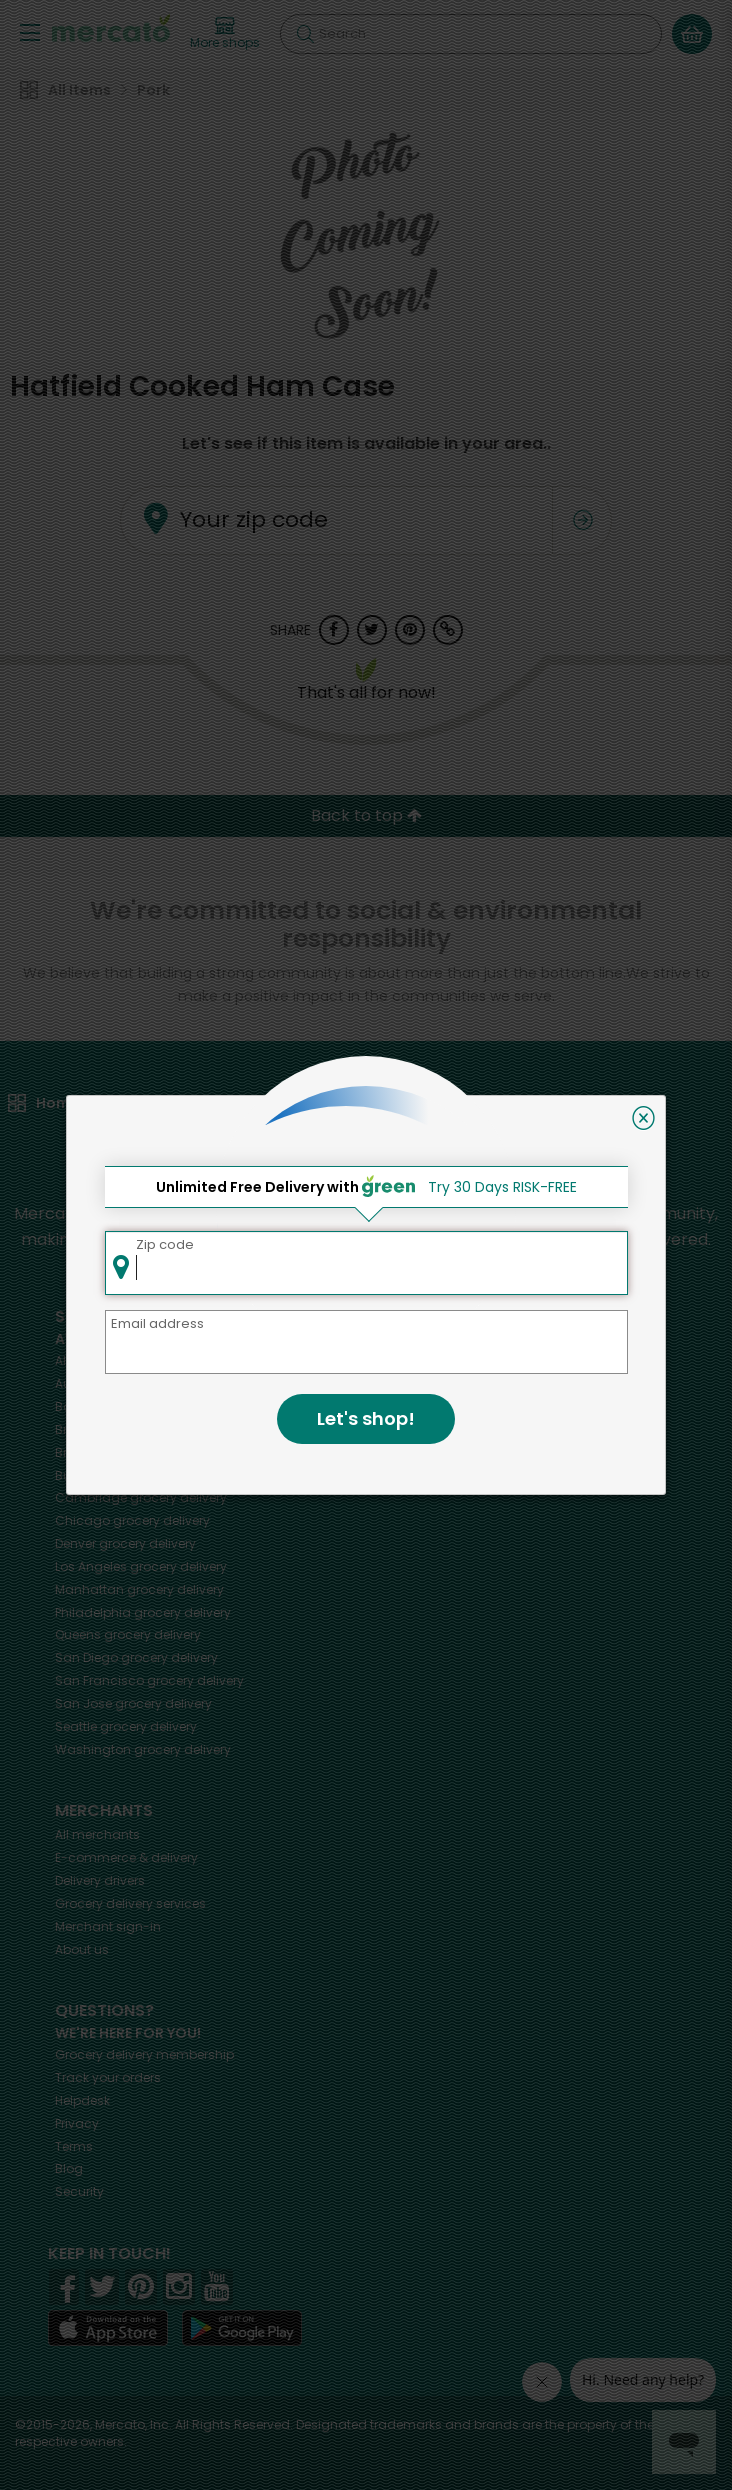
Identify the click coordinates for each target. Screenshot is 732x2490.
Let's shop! (366, 1418)
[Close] (643, 1118)
